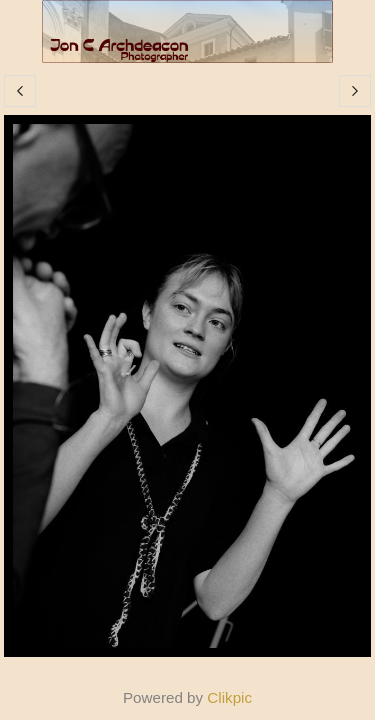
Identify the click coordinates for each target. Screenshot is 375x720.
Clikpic (229, 697)
